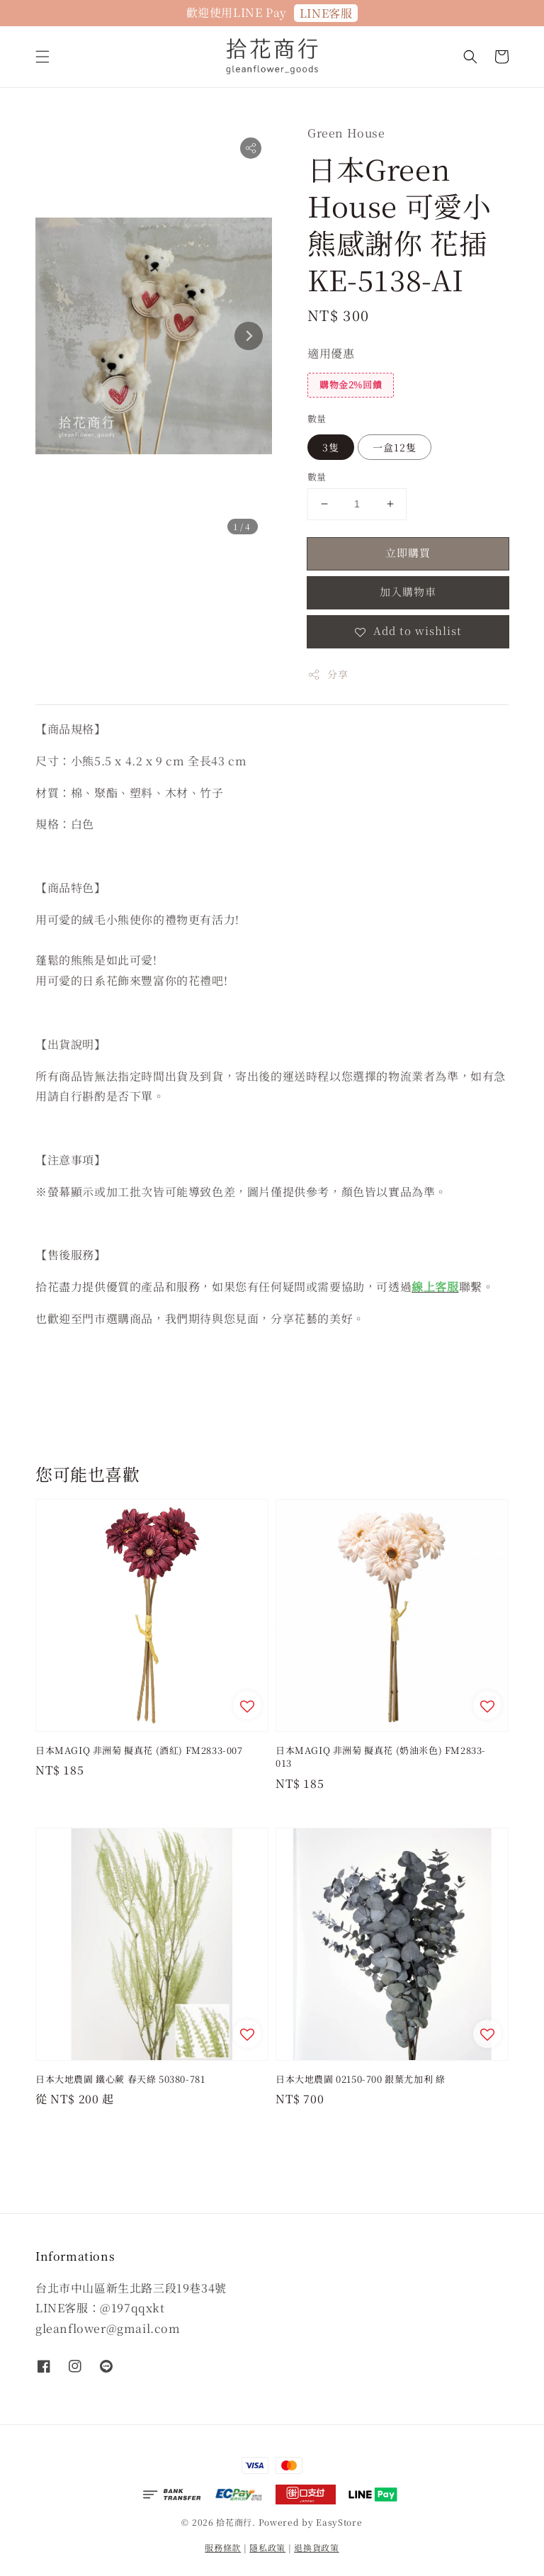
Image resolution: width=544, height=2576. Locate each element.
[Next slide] (248, 336)
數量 (317, 418)
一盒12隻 (394, 447)
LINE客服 (326, 13)
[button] (42, 56)
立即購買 (408, 552)
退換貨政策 (316, 2547)
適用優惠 (330, 353)
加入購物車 (408, 591)
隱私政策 (267, 2547)
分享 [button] (327, 674)
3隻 (330, 447)
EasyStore (339, 2522)
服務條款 (223, 2547)
